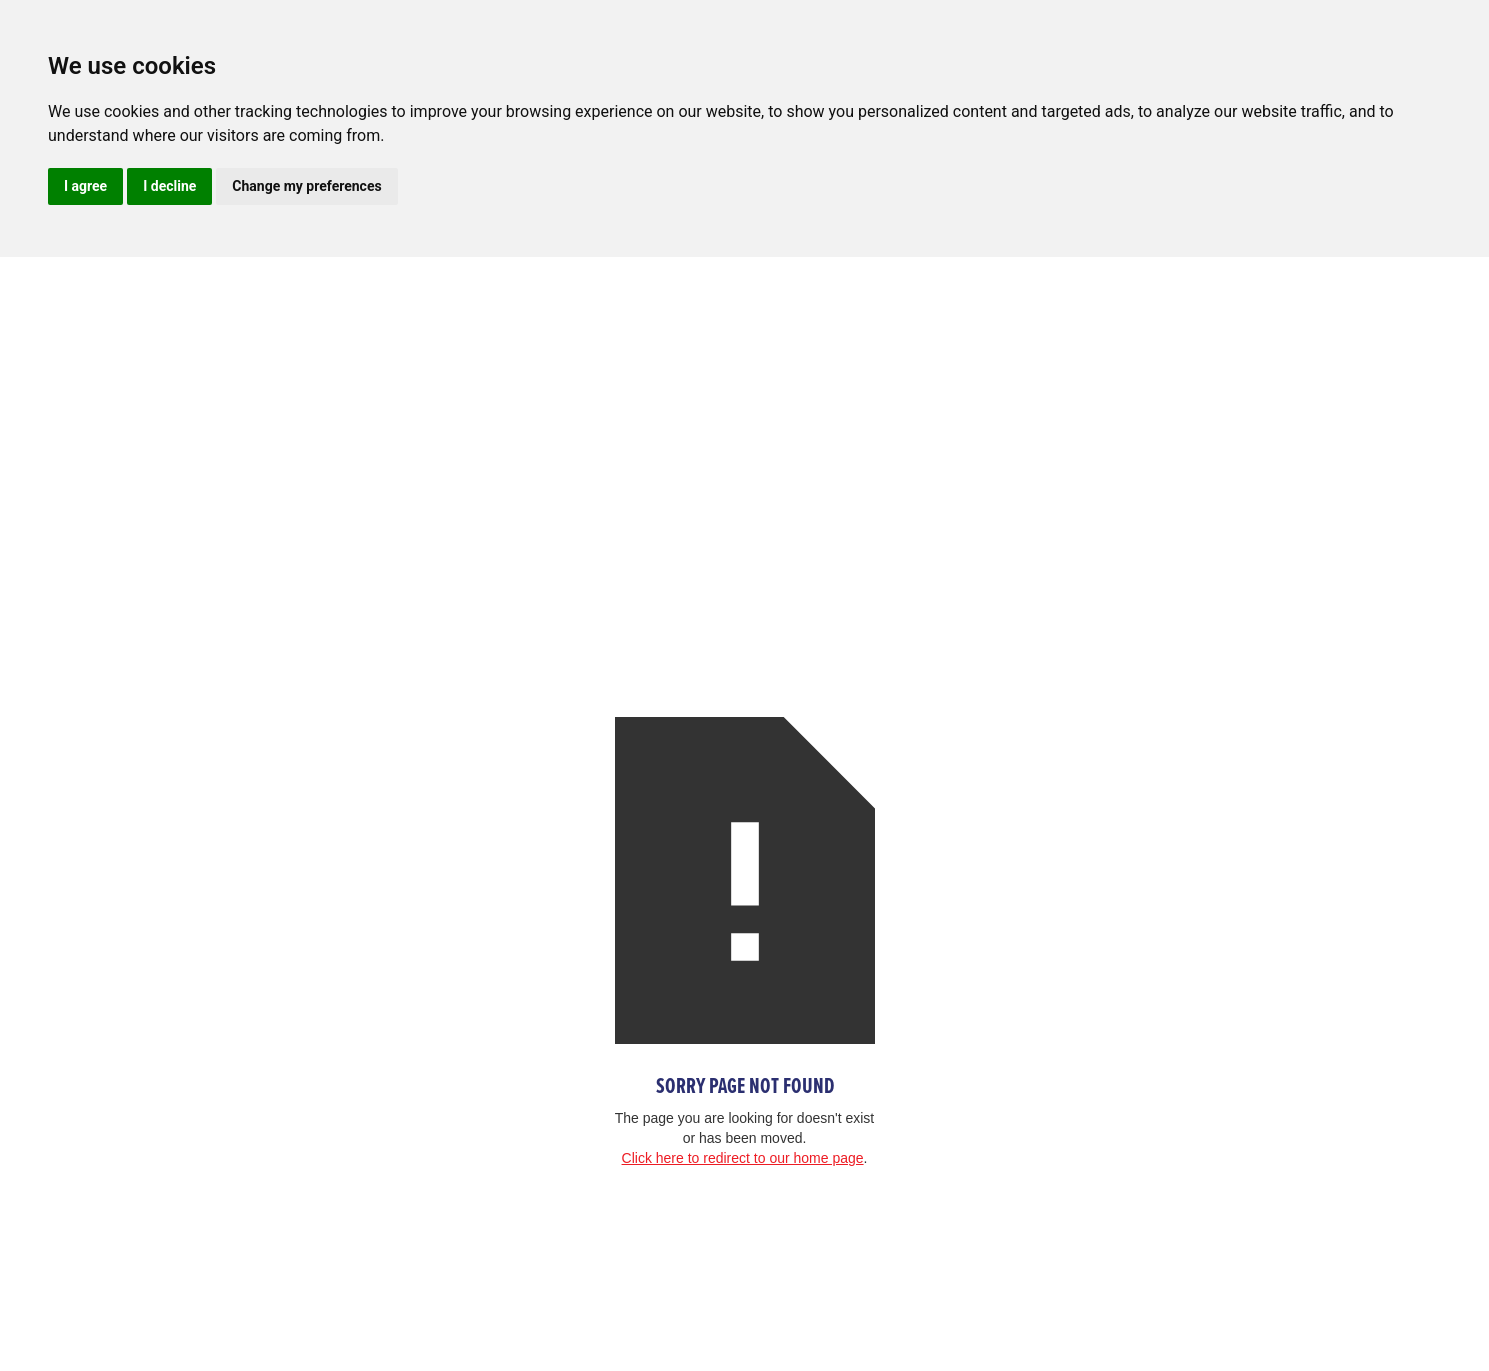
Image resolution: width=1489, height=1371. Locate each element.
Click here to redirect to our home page (743, 1158)
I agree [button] (85, 186)
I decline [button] (169, 186)
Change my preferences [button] (306, 186)
